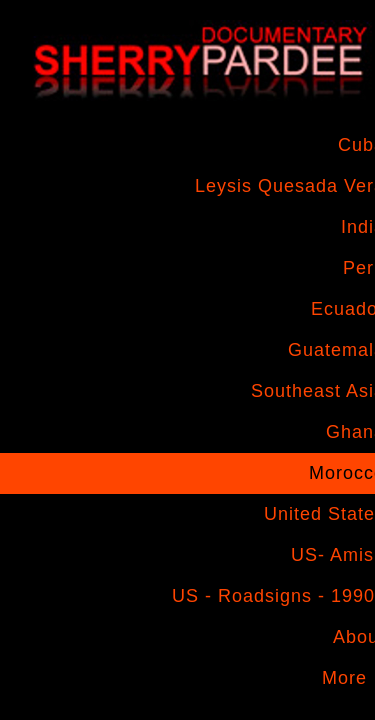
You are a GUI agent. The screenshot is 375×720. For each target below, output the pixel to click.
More (344, 678)
